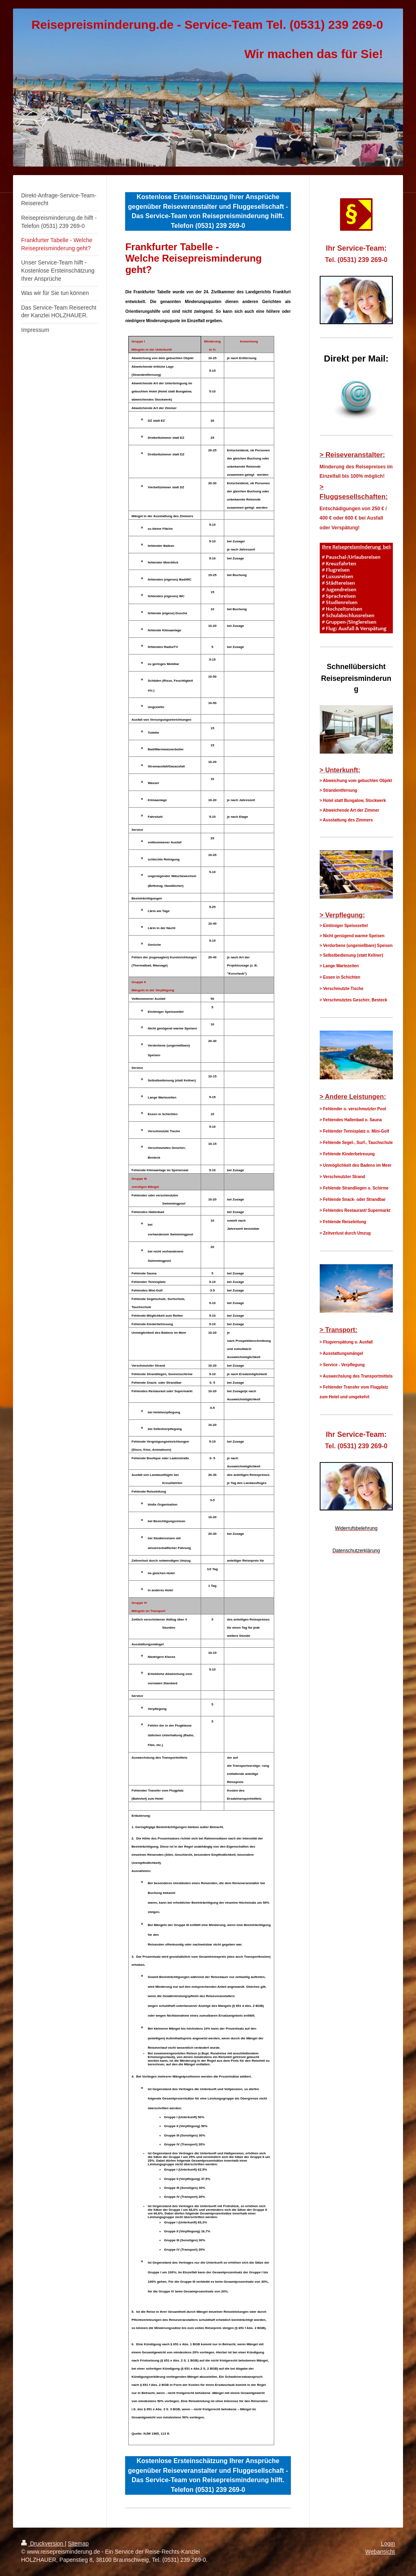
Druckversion (43, 2543)
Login (388, 2543)
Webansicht (380, 2551)
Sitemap (78, 2543)
